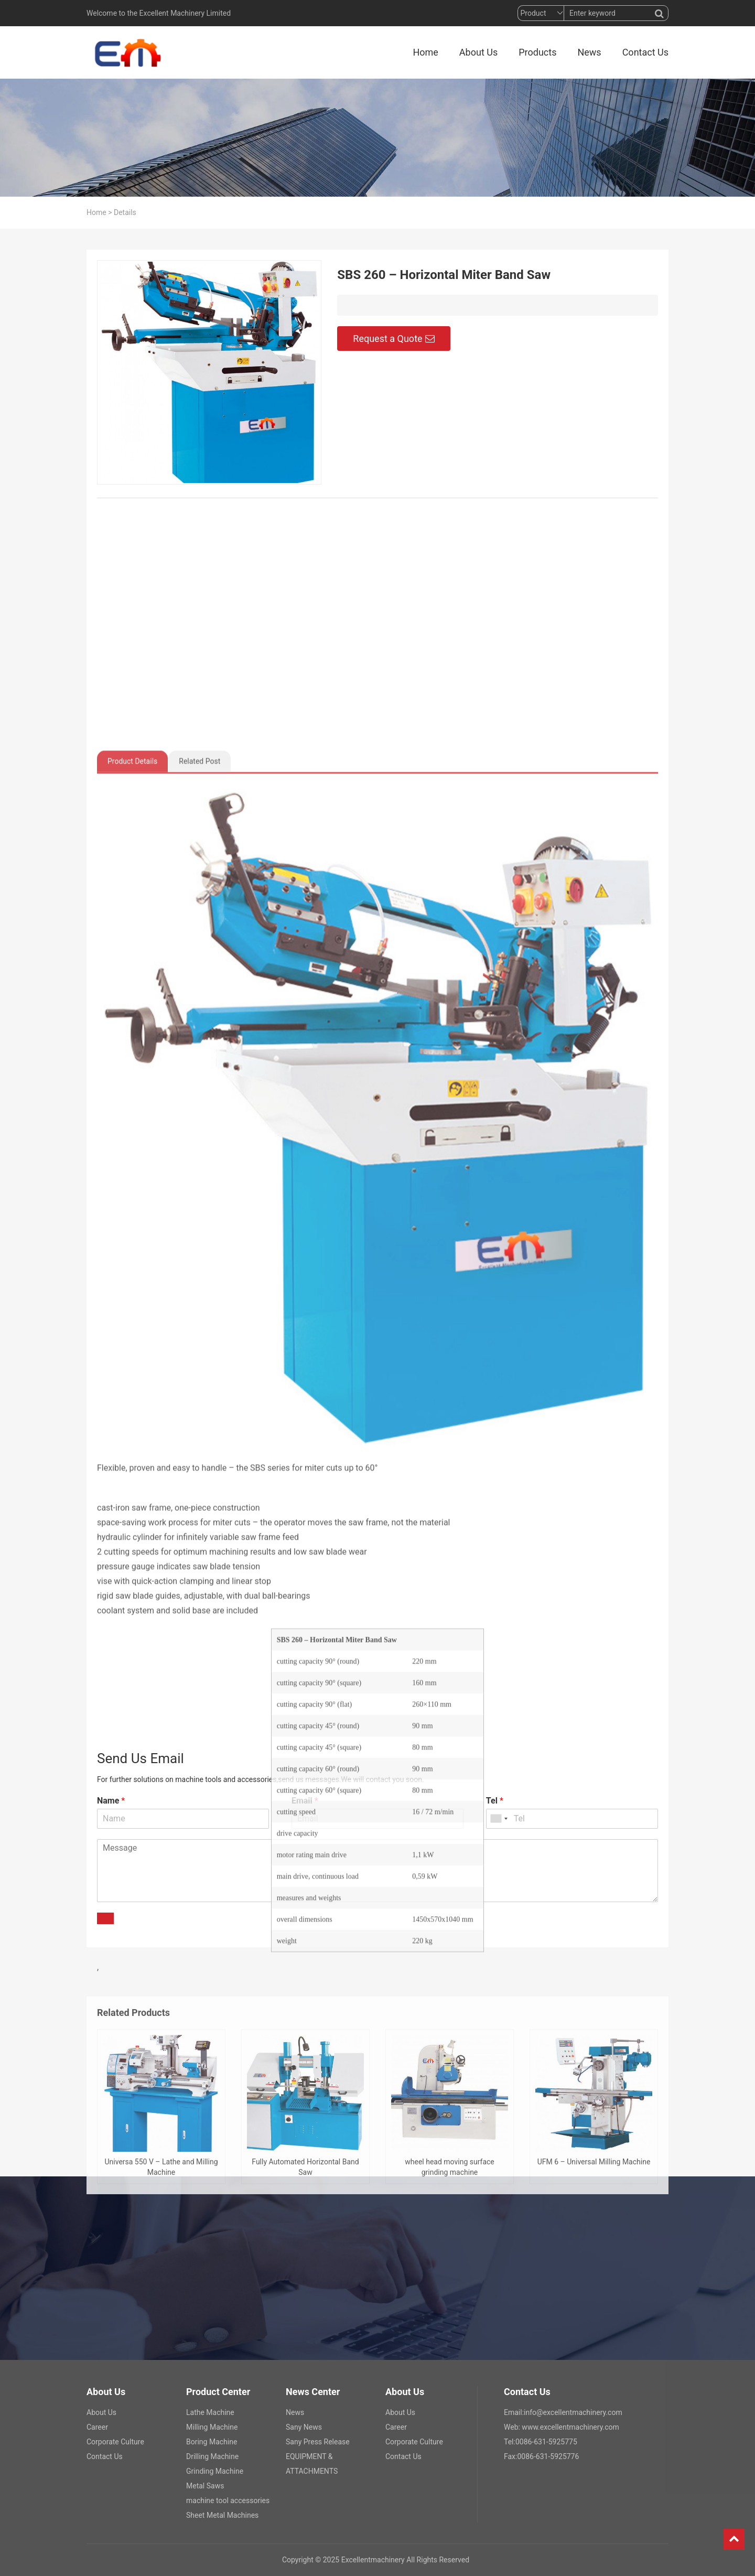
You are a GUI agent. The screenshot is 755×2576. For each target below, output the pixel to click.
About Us (478, 52)
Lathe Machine (210, 2412)
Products (537, 52)
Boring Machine (211, 2442)
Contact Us (645, 52)
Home (425, 52)
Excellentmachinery (373, 2560)
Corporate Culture (115, 2442)
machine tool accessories (227, 2500)
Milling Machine (212, 2427)
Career (97, 2427)
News (589, 52)
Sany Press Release (318, 2442)
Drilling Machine (212, 2456)
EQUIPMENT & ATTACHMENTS (312, 2463)
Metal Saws (205, 2486)
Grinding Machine (214, 2471)
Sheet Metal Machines (222, 2515)
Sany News (304, 2427)
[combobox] (499, 1818)
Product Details (132, 1428)
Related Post (199, 1428)
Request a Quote (393, 344)
